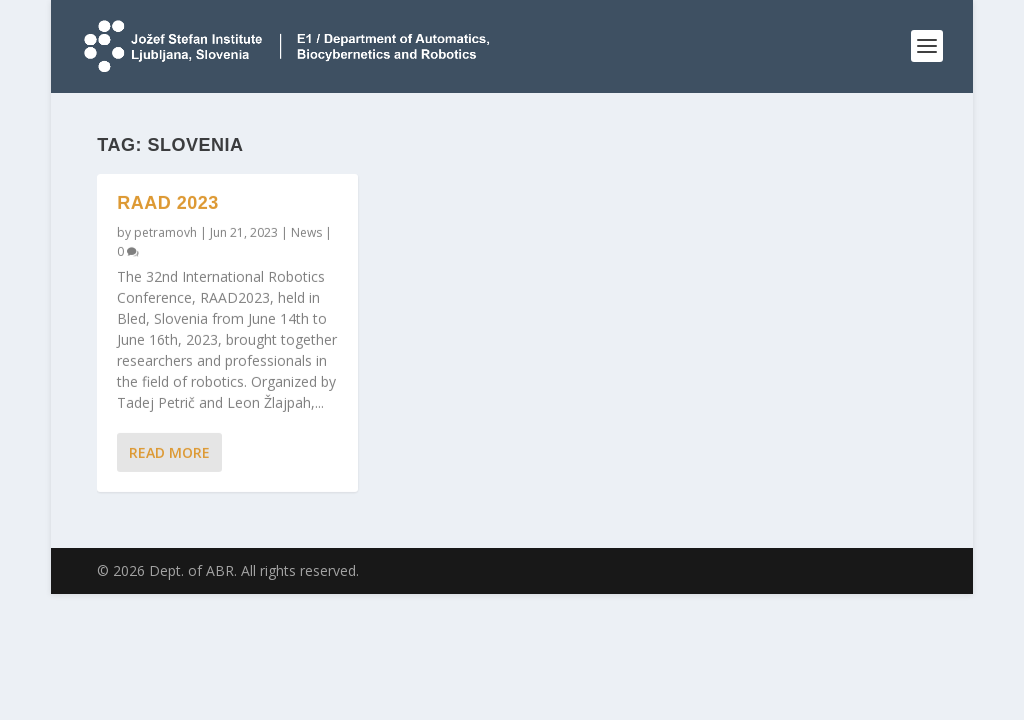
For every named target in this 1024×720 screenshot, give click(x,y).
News (306, 232)
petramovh (165, 232)
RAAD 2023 (168, 203)
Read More (169, 452)
